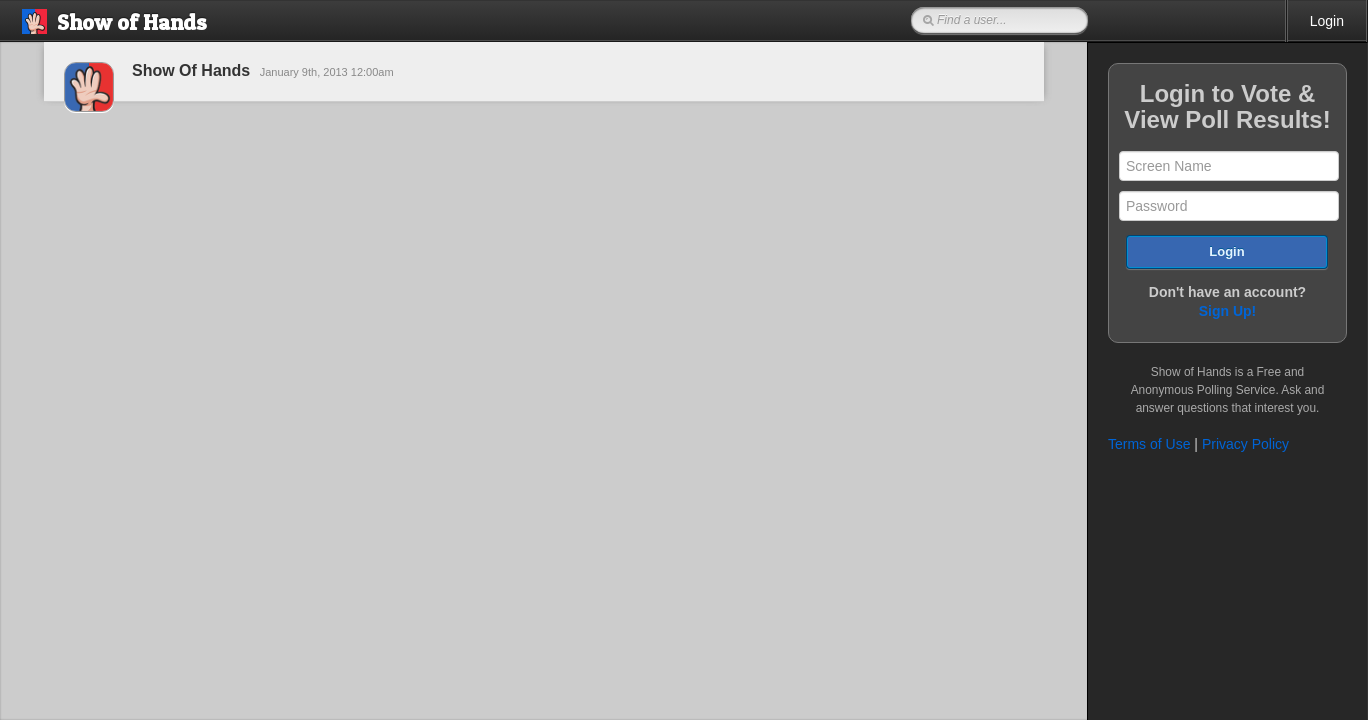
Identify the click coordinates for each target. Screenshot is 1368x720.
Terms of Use (1149, 444)
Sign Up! (1228, 311)
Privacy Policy (1245, 444)
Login (1327, 21)
